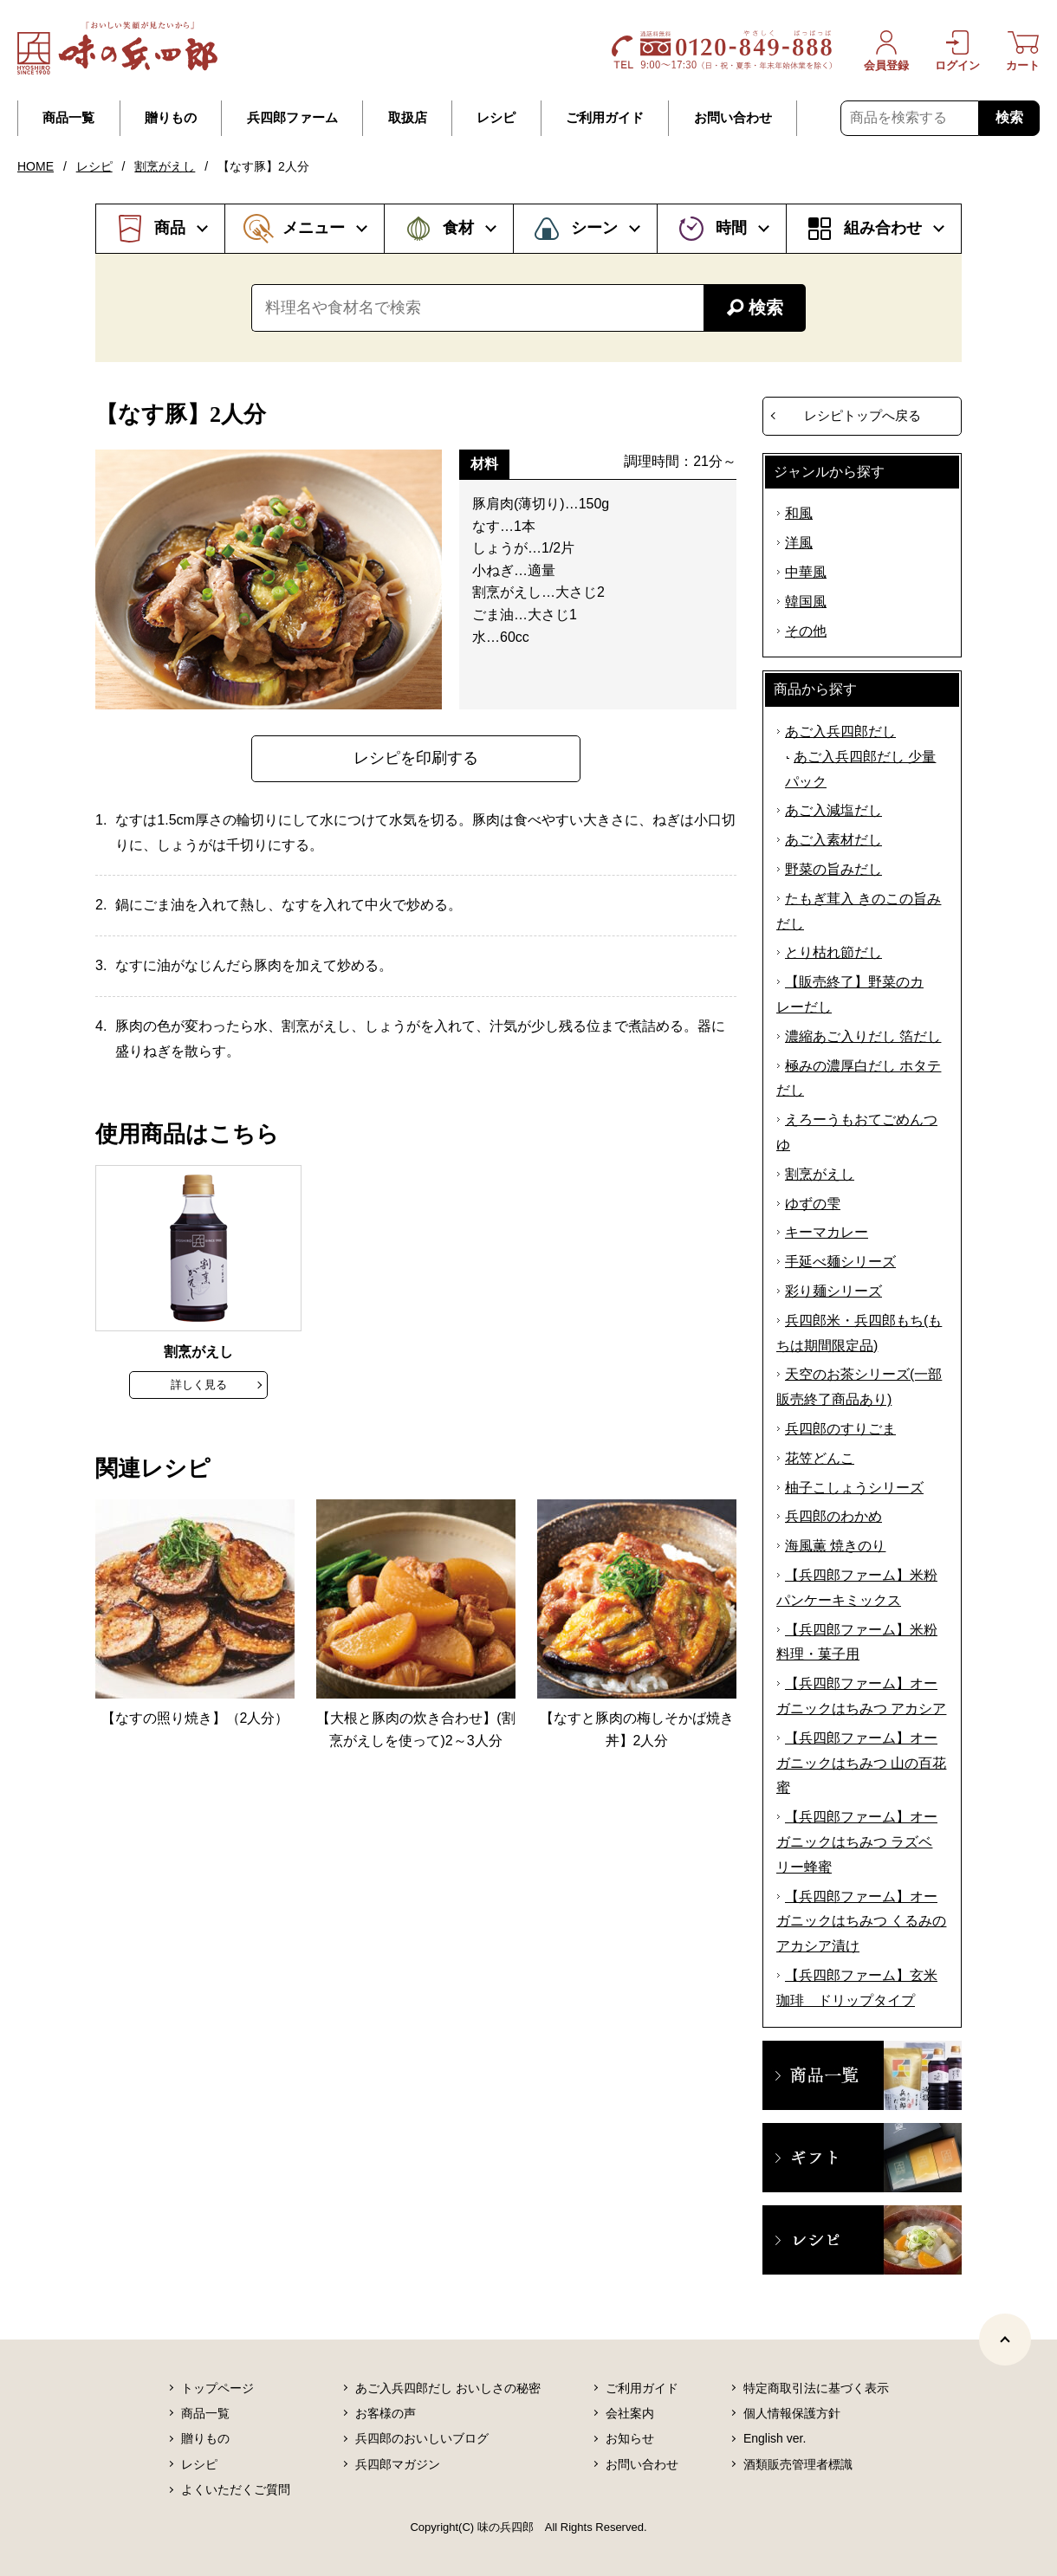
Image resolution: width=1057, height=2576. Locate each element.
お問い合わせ (733, 118)
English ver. (774, 2438)
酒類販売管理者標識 (798, 2464)
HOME (35, 166)
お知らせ (630, 2438)
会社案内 (630, 2413)
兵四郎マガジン (397, 2464)
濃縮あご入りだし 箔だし (863, 1036)
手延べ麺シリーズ (840, 1261)
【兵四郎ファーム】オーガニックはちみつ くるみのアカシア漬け (861, 1921)
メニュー (313, 227)
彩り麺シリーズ (833, 1291)
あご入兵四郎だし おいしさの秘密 (448, 2388)
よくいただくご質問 (235, 2489)
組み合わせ (883, 227)
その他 (806, 631)
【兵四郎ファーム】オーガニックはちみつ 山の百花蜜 (861, 1763)
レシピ (496, 118)
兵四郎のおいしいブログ (422, 2438)
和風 (799, 513)
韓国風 (806, 601)
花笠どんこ (819, 1458)
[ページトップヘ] (1005, 2340)
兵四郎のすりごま (840, 1428)
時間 (731, 227)
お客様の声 (385, 2413)
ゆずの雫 (812, 1203)
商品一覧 (68, 118)
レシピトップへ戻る (862, 415)
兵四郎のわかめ (833, 1516)
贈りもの (171, 118)
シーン (594, 227)
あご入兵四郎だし (840, 731)
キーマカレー (826, 1232)
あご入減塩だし (833, 810)
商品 (169, 227)
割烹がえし (164, 166)
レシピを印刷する (415, 758)
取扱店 (407, 118)
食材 (458, 227)
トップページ (217, 2388)
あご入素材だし (833, 839)
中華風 (806, 572)
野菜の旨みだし (833, 869)
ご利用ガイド (605, 118)
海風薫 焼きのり (835, 1545)
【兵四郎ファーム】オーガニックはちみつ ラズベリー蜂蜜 (856, 1841)
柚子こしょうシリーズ (854, 1487)
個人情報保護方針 (791, 2413)
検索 (1009, 117)
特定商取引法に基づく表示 (816, 2388)
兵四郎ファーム (292, 118)
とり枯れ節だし (833, 952)
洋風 (799, 542)
